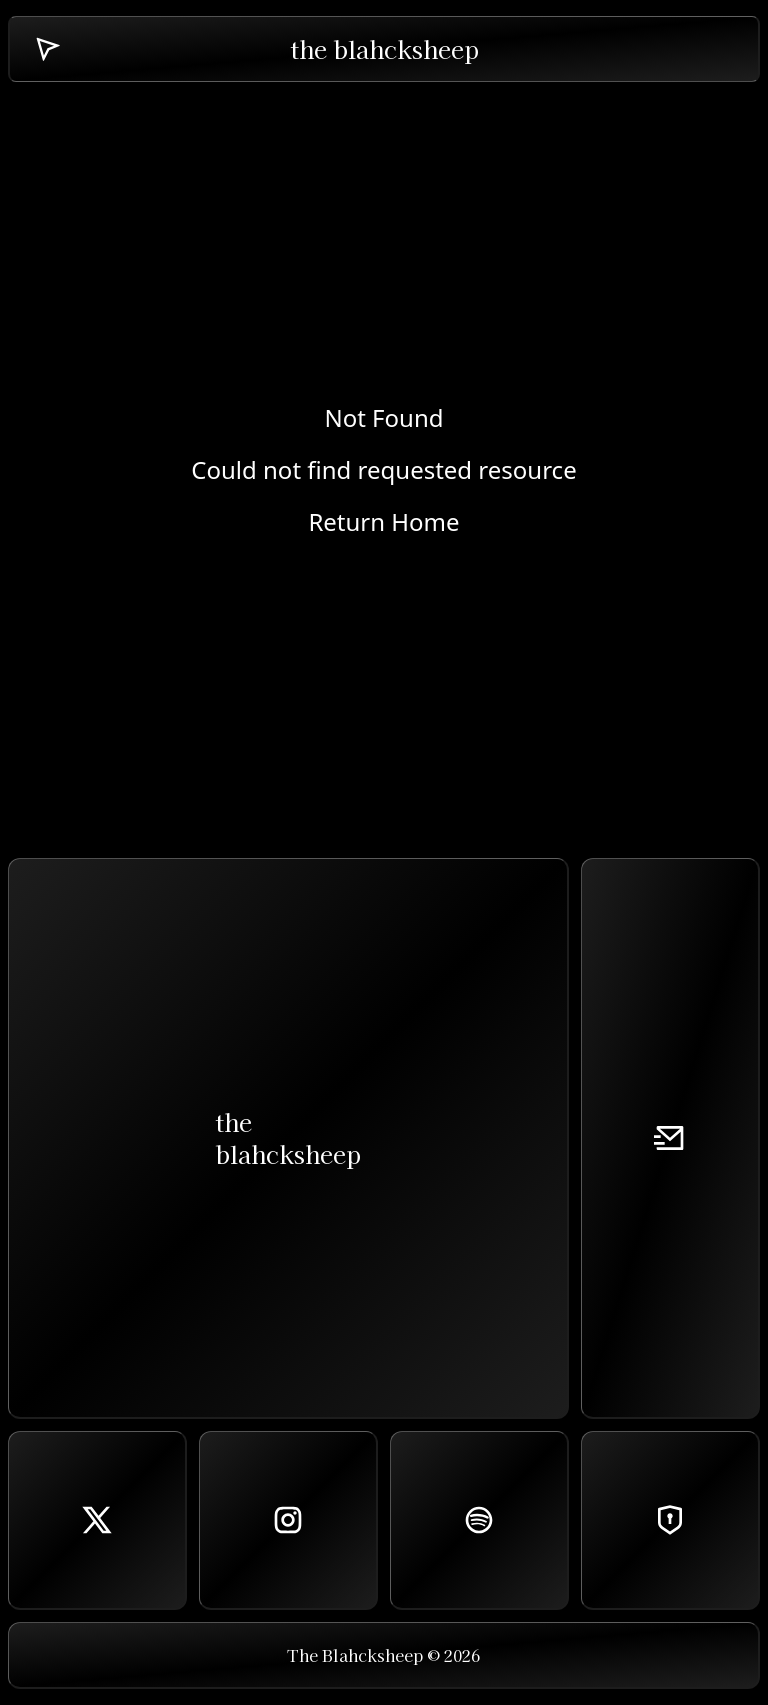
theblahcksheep (288, 1137)
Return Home (383, 522)
